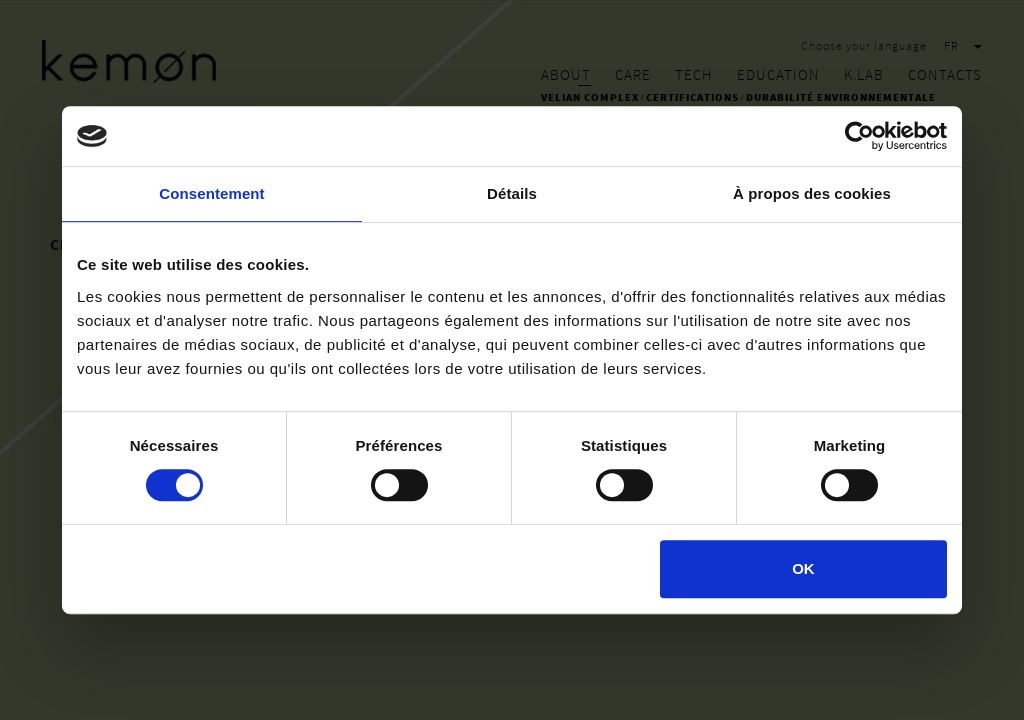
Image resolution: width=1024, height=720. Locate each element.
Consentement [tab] (211, 193)
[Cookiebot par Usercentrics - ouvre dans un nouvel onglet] (859, 136)
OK (803, 568)
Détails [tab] (512, 193)
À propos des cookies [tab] (812, 193)
